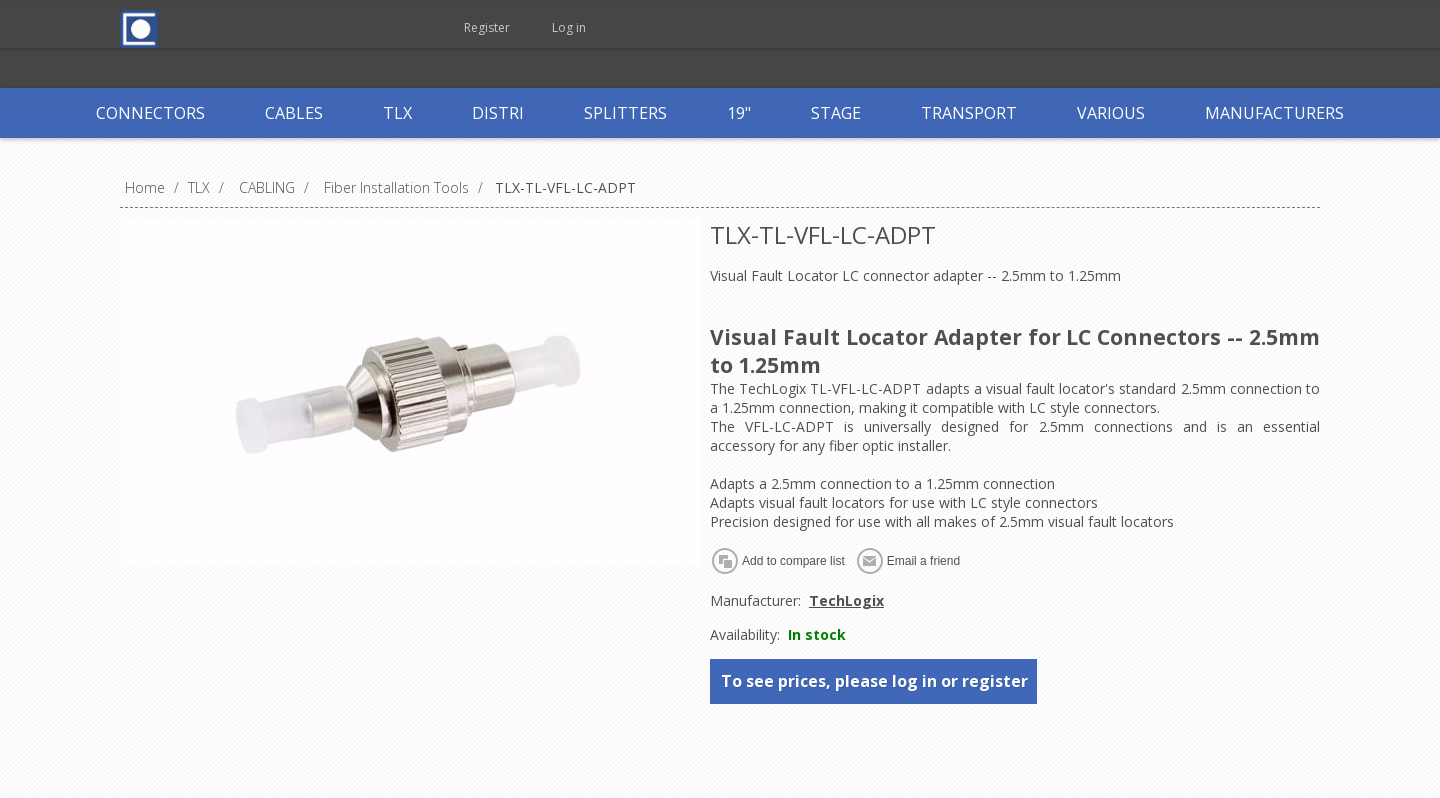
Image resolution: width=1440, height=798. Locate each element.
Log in (569, 27)
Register (487, 27)
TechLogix (846, 600)
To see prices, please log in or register (874, 681)
